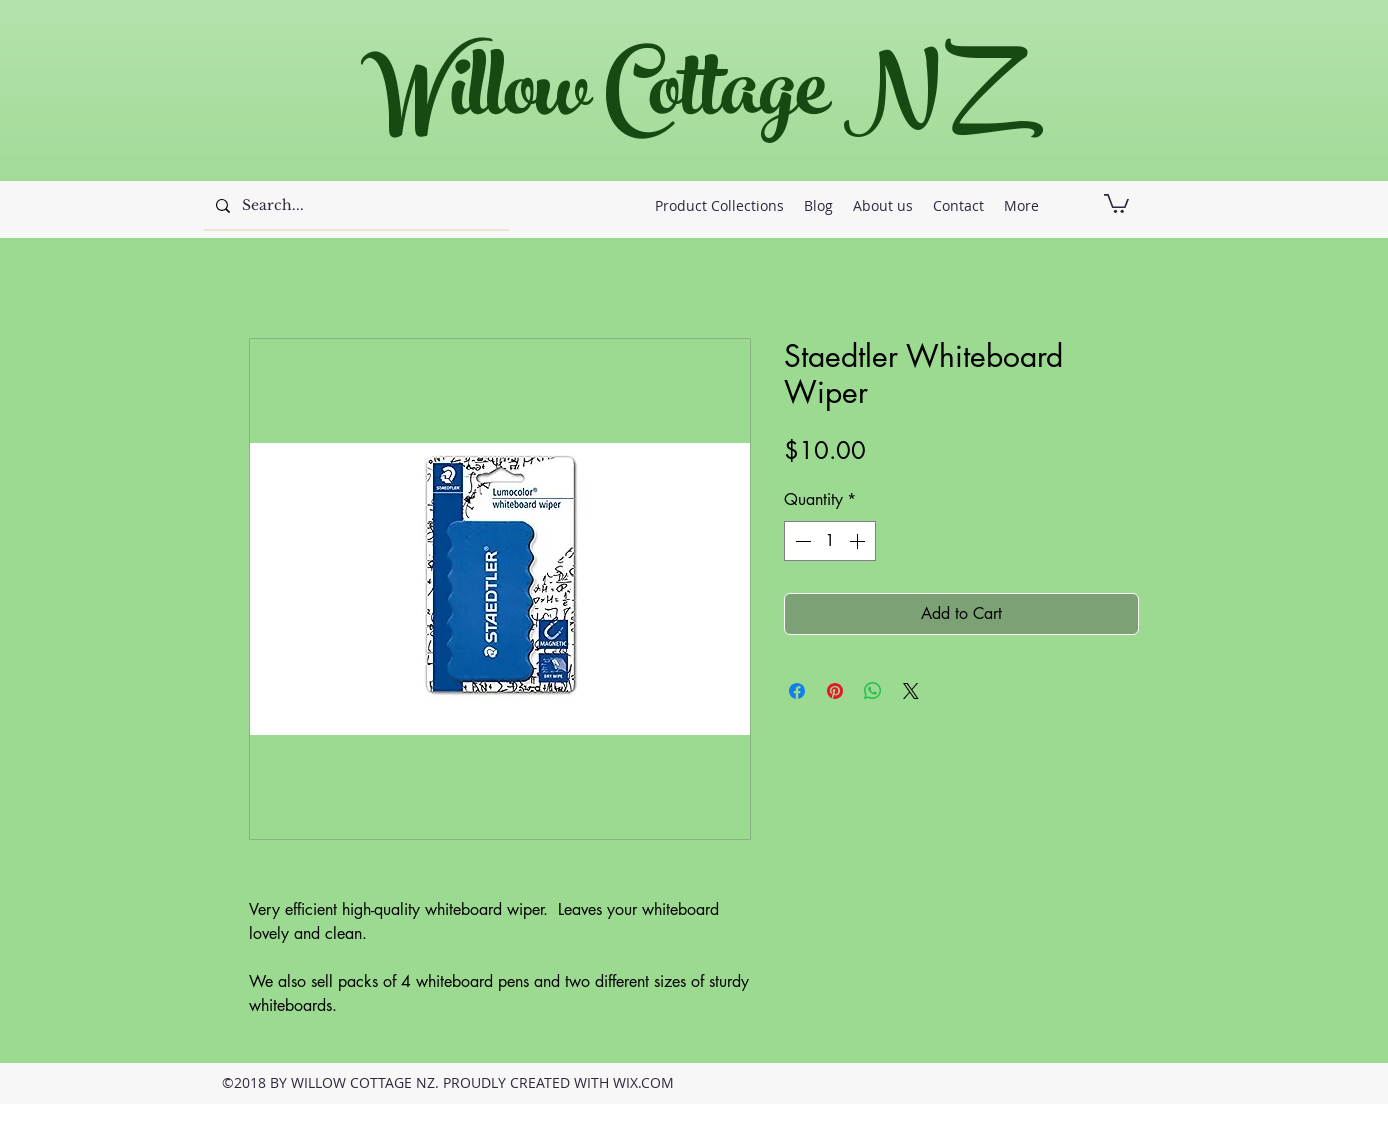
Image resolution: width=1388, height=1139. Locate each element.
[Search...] (354, 206)
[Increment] (859, 541)
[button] (1116, 202)
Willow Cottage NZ (683, 99)
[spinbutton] (830, 541)
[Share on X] (911, 691)
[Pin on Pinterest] (835, 691)
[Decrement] (801, 541)
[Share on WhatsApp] (873, 691)
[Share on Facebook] (797, 691)
